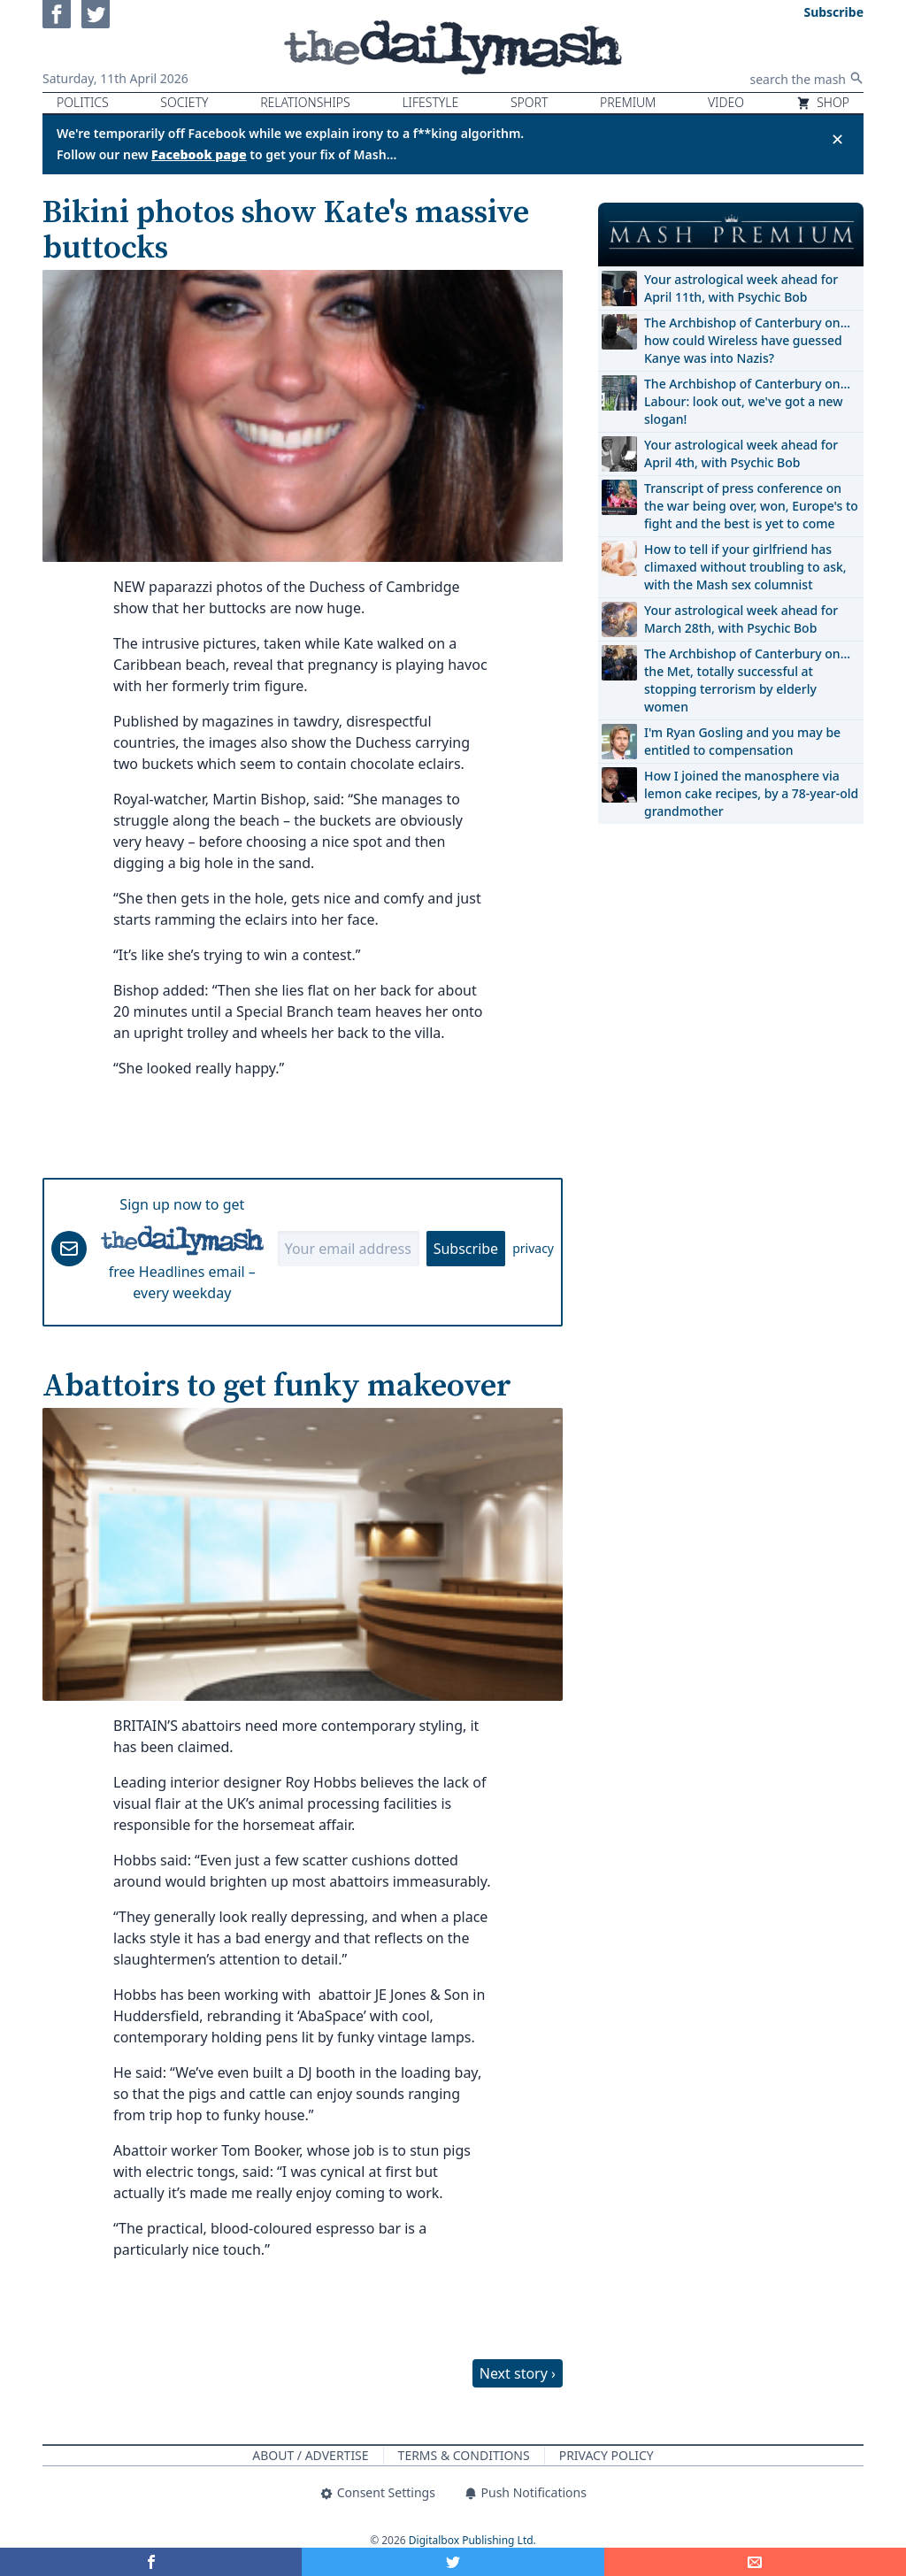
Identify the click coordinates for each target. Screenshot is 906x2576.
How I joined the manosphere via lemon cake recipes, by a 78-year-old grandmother (751, 793)
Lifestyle (430, 102)
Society (184, 102)
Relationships (305, 102)
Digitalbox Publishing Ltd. (472, 2540)
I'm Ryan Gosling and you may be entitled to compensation (742, 741)
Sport (529, 102)
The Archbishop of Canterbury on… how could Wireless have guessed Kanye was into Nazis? (747, 340)
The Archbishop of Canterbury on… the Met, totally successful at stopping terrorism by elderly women (747, 680)
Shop (822, 102)
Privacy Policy (606, 2455)
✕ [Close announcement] (837, 139)
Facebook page (199, 154)
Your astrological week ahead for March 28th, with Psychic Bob (741, 619)
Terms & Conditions (464, 2455)
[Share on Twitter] (452, 2562)
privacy (533, 1248)
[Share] (755, 2562)
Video (726, 102)
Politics (83, 102)
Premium (628, 102)
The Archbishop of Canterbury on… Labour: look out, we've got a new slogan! (747, 401)
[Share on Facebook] (151, 2562)
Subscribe (466, 1248)
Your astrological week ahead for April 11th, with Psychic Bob (741, 288)
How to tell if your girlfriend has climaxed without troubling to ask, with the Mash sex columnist (745, 567)
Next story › (518, 2373)
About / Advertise (310, 2455)
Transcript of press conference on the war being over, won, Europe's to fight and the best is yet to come (751, 506)
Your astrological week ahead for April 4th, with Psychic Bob (741, 453)
